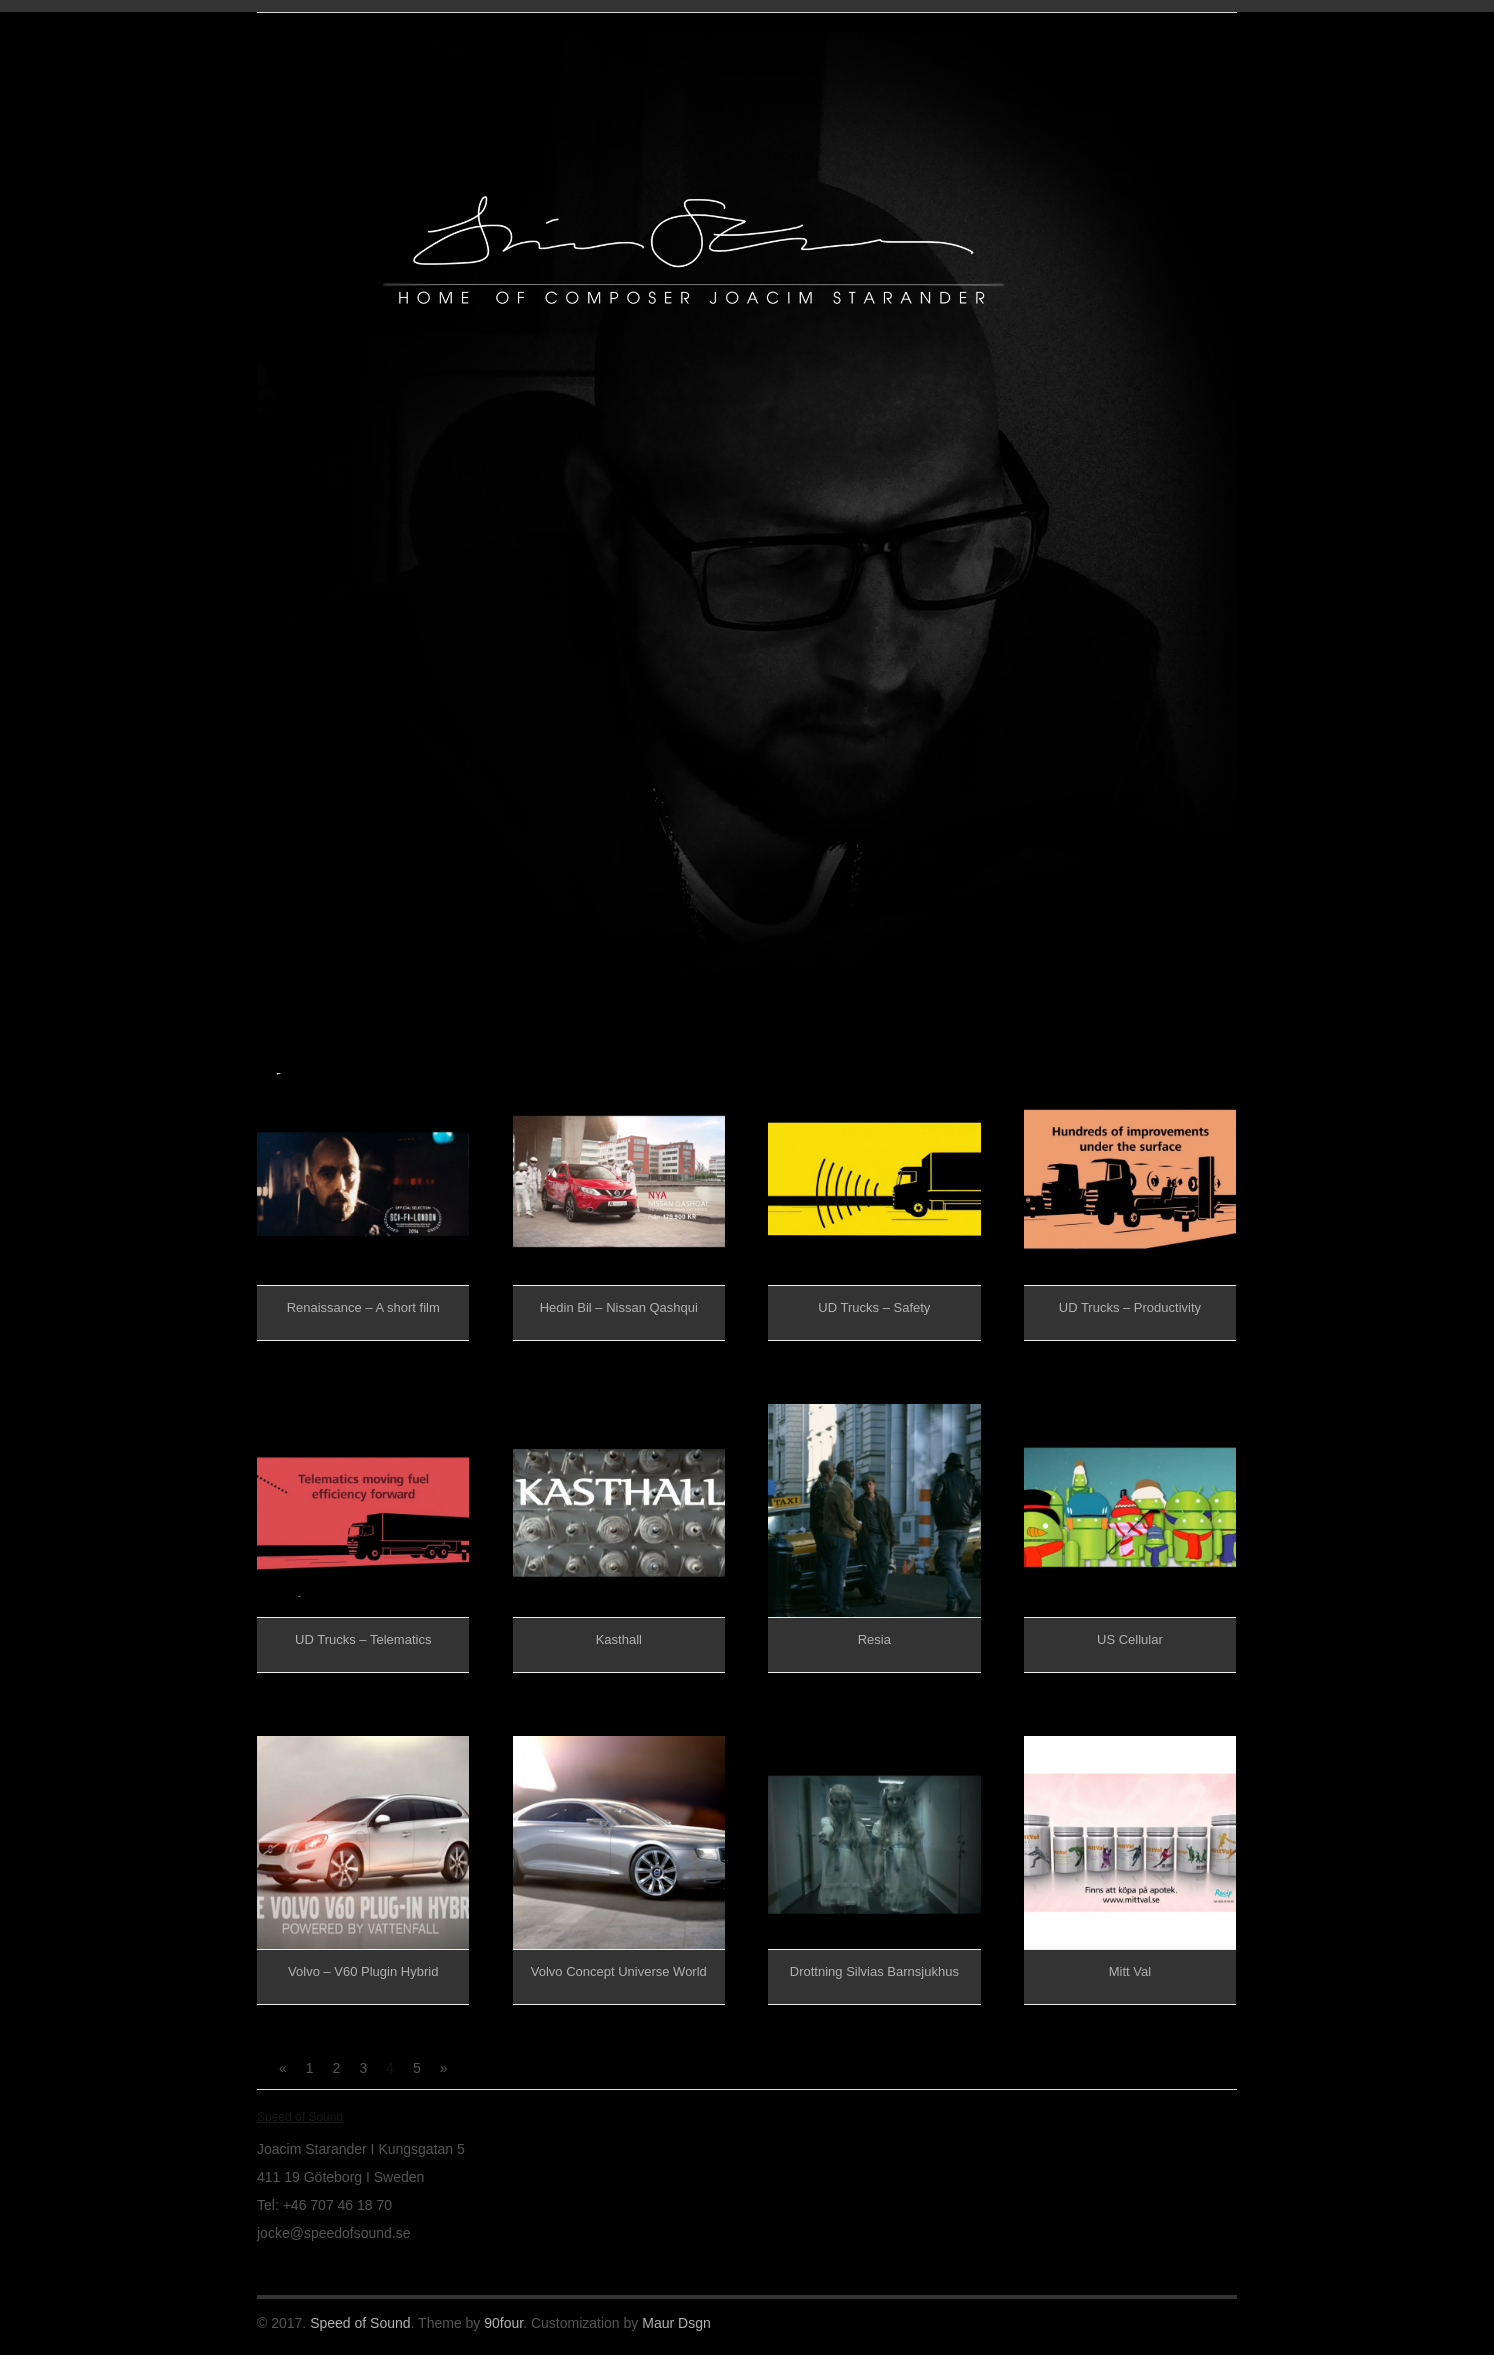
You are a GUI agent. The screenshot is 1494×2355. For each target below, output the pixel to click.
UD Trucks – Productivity (1130, 1307)
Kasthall (619, 1639)
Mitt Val (1130, 1971)
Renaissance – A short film (363, 1307)
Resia (874, 1639)
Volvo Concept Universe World (619, 1971)
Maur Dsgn (676, 2323)
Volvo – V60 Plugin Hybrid (363, 1971)
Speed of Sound (360, 2323)
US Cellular (1130, 1639)
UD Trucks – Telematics (363, 1639)
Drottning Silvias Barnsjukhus (874, 1971)
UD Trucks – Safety (874, 1307)
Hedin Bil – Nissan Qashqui (619, 1307)
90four (503, 2323)
